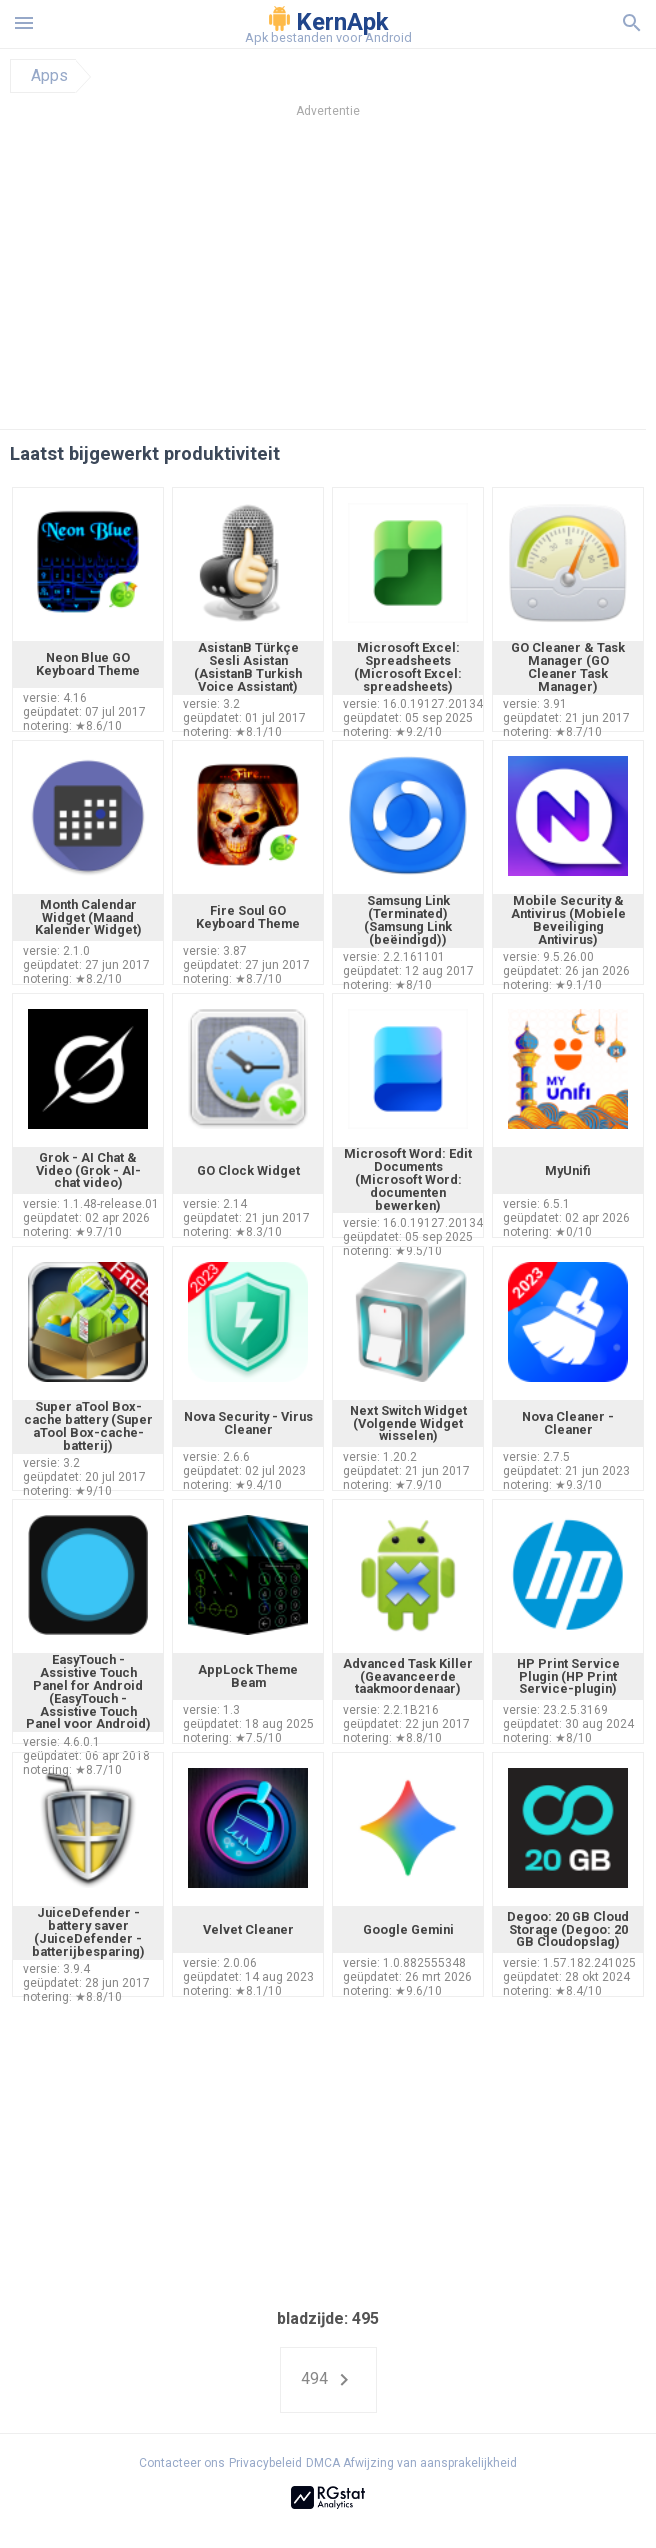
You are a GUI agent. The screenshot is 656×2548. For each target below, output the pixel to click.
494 (328, 2380)
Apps (49, 76)
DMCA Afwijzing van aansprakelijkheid (411, 2463)
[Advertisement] (328, 279)
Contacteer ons (182, 2463)
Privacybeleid (265, 2463)
